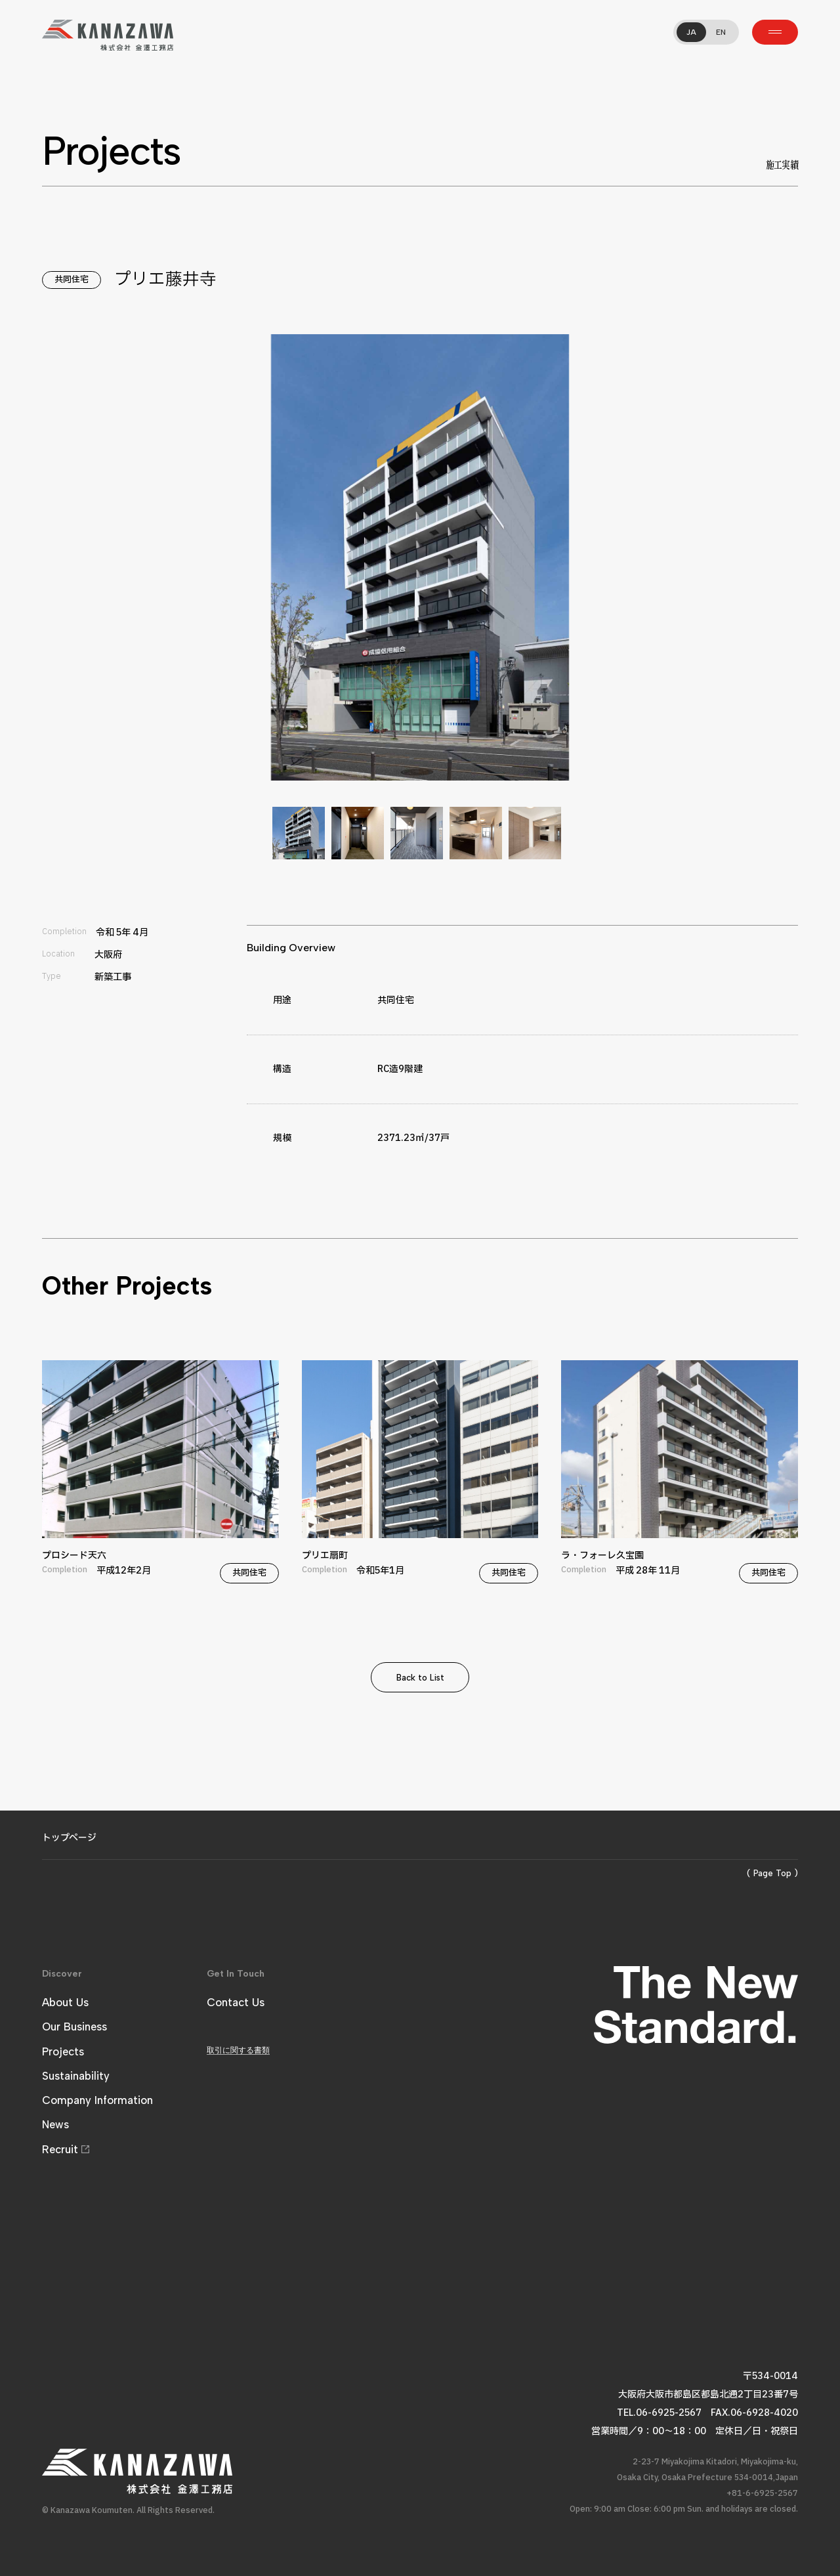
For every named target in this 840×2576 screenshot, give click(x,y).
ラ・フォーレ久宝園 (679, 1472)
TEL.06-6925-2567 (659, 2413)
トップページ (69, 1838)
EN (721, 32)
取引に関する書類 (238, 2050)
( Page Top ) (772, 1873)
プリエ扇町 (420, 1472)
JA (691, 32)
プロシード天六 (160, 1472)
